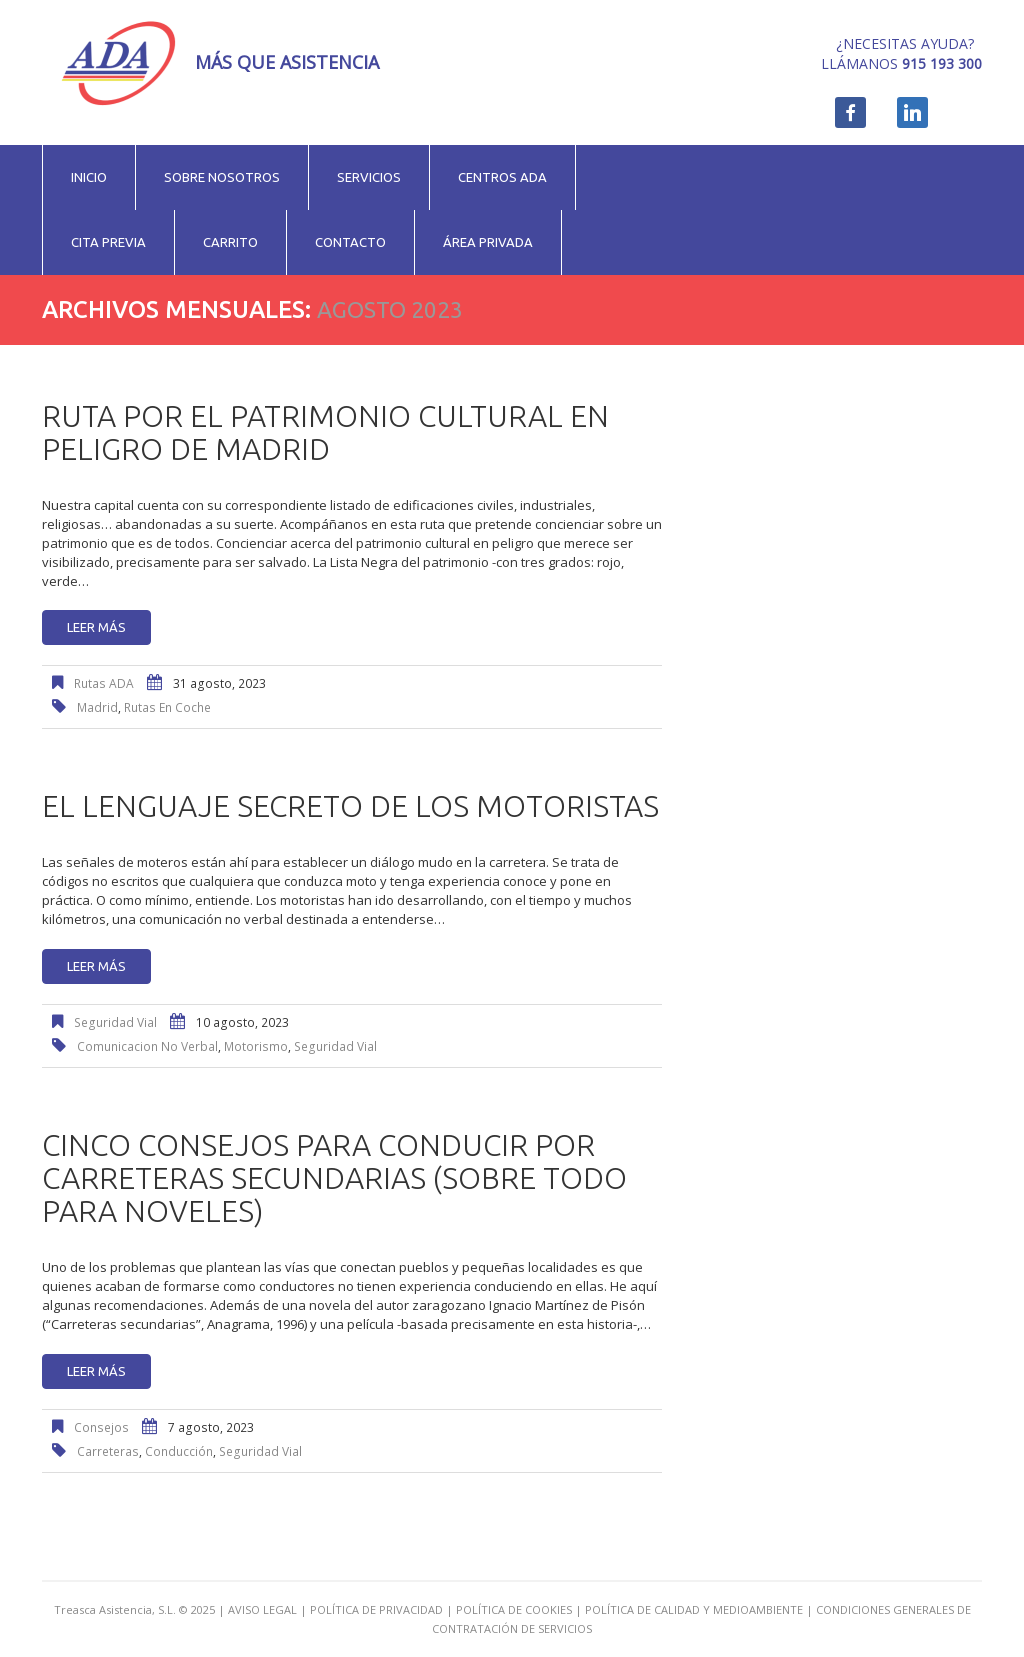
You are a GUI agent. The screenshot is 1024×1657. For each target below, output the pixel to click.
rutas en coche (167, 707)
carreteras (108, 1451)
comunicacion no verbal (147, 1046)
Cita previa (108, 242)
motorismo (256, 1046)
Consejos (101, 1427)
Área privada (488, 242)
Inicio (89, 177)
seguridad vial (335, 1046)
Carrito (230, 242)
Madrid (97, 707)
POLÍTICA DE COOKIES (514, 1609)
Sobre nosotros (222, 177)
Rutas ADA (104, 683)
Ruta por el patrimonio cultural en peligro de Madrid (325, 432)
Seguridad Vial (115, 1022)
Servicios (369, 177)
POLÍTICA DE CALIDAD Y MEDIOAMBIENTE (694, 1609)
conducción (179, 1451)
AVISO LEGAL (262, 1609)
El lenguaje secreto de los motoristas (350, 806)
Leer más (96, 627)
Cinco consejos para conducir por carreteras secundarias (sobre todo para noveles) (334, 1178)
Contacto (350, 242)
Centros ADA (502, 177)
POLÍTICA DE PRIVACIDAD (376, 1609)
